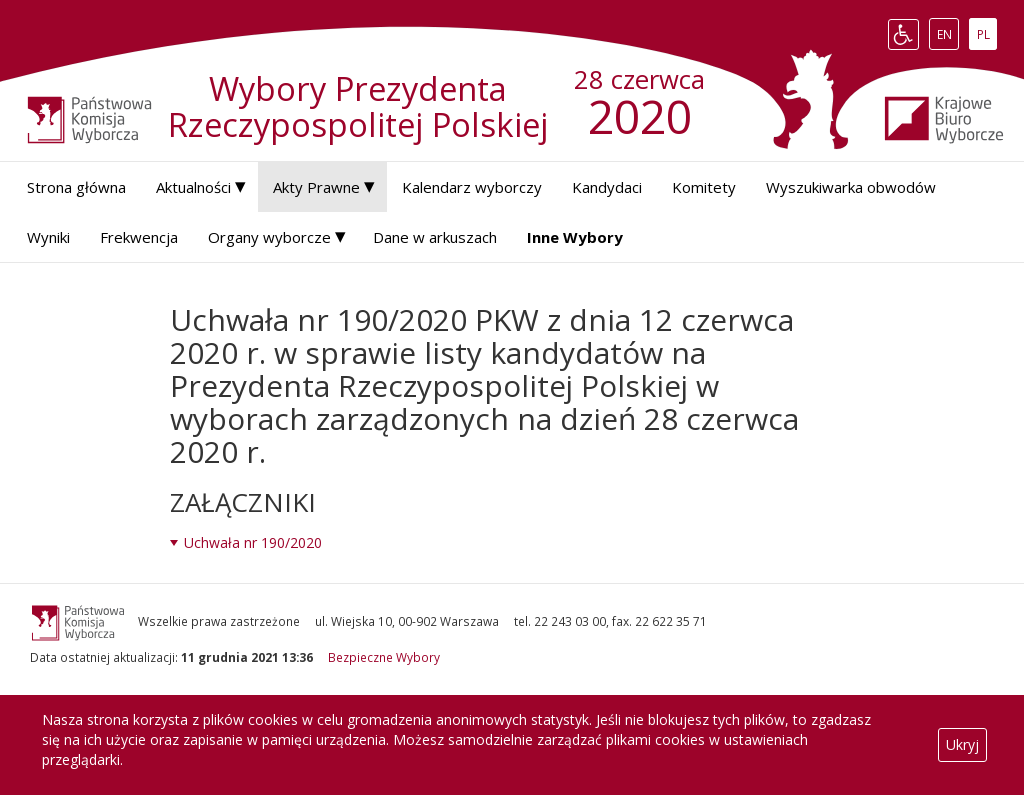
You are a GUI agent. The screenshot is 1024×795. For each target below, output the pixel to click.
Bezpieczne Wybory (384, 657)
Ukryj (962, 744)
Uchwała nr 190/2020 (253, 542)
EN (948, 34)
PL (987, 34)
